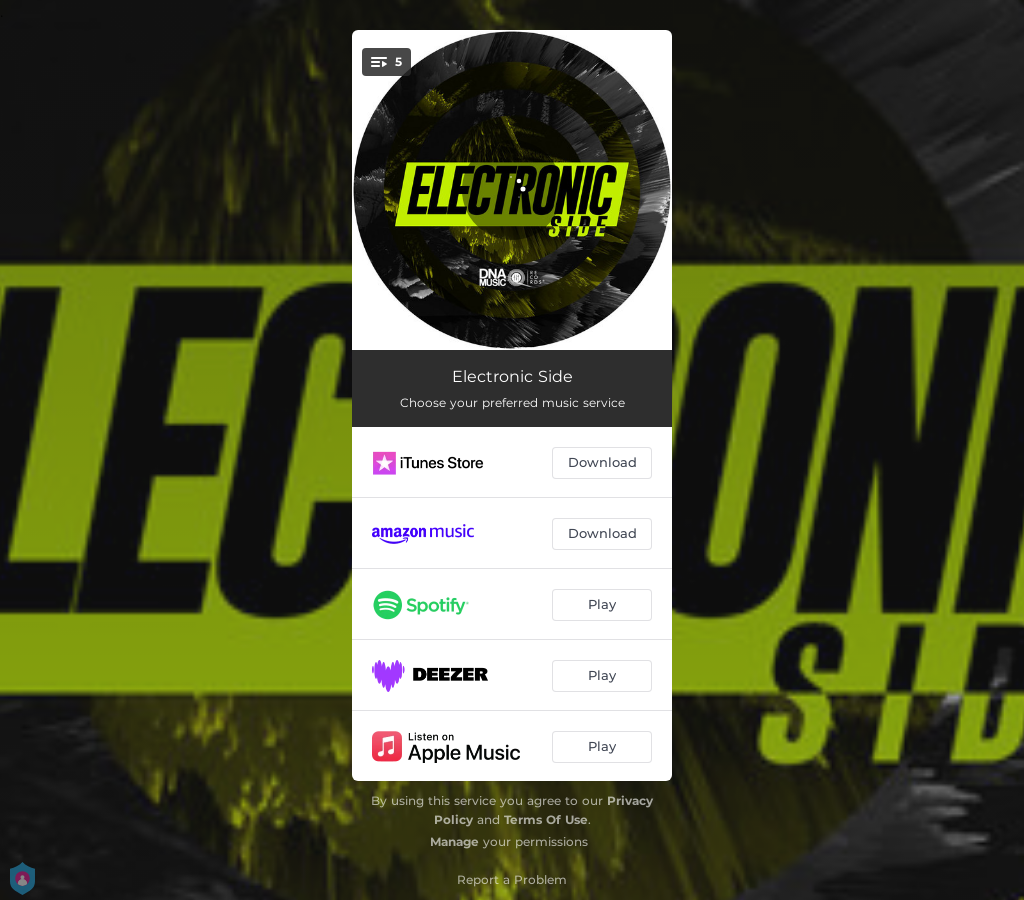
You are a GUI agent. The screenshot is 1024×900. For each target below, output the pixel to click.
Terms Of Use (546, 819)
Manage (454, 841)
